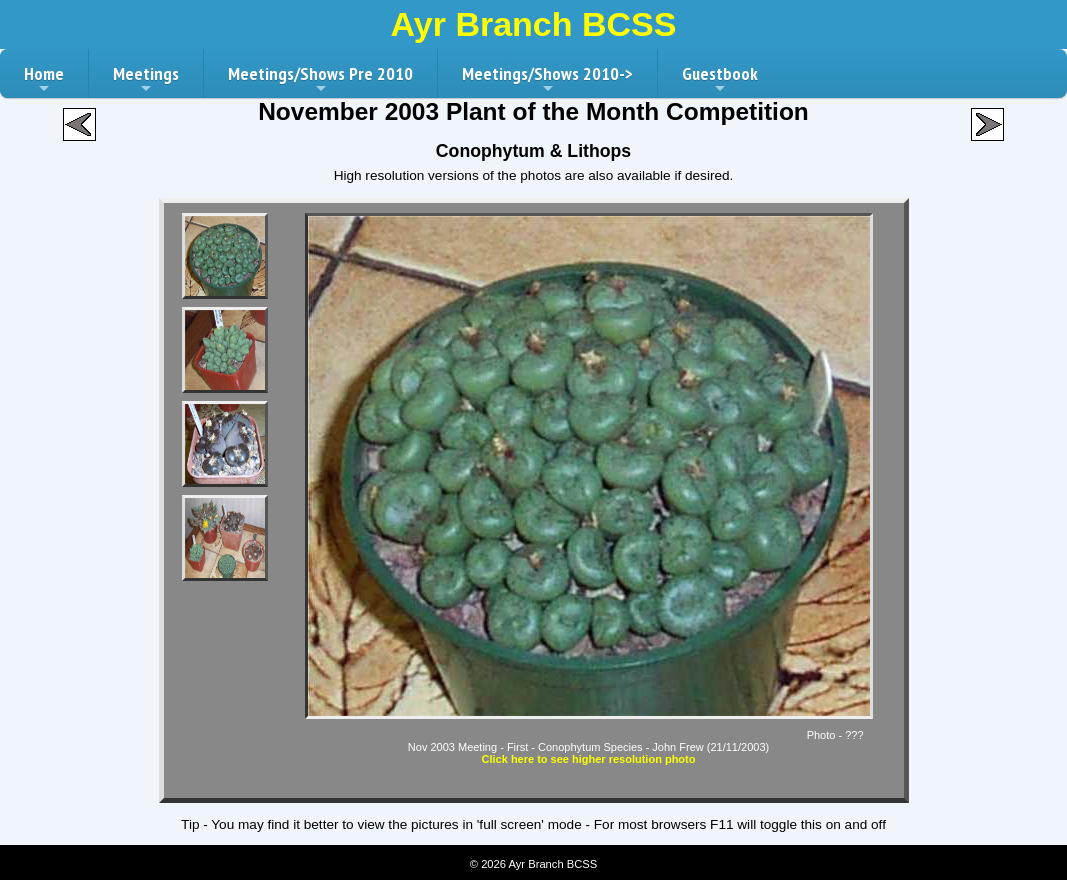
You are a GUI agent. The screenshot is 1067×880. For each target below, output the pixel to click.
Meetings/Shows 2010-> (547, 80)
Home (44, 80)
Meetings (146, 80)
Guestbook (720, 80)
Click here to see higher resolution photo (589, 759)
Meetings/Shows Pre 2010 (320, 80)
